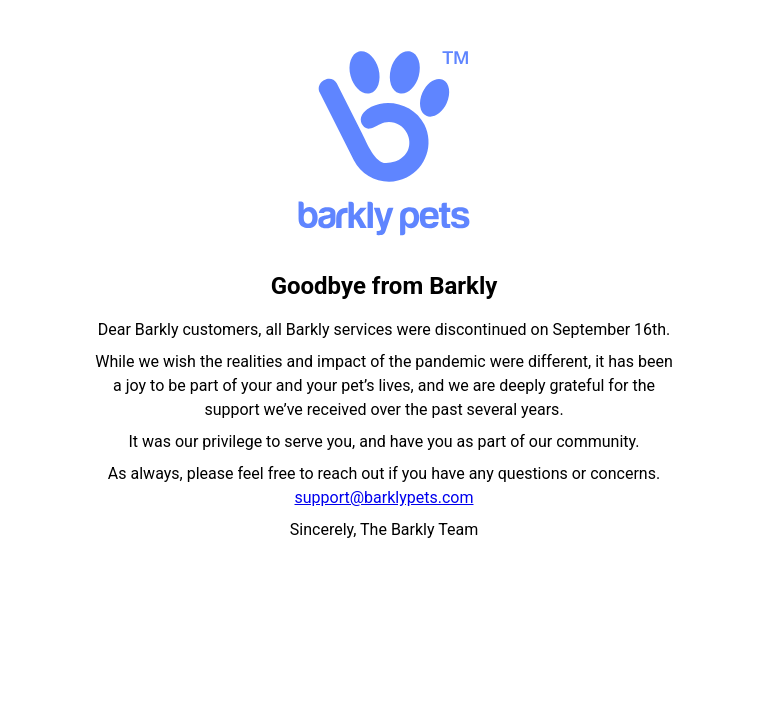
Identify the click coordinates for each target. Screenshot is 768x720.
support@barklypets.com (384, 497)
